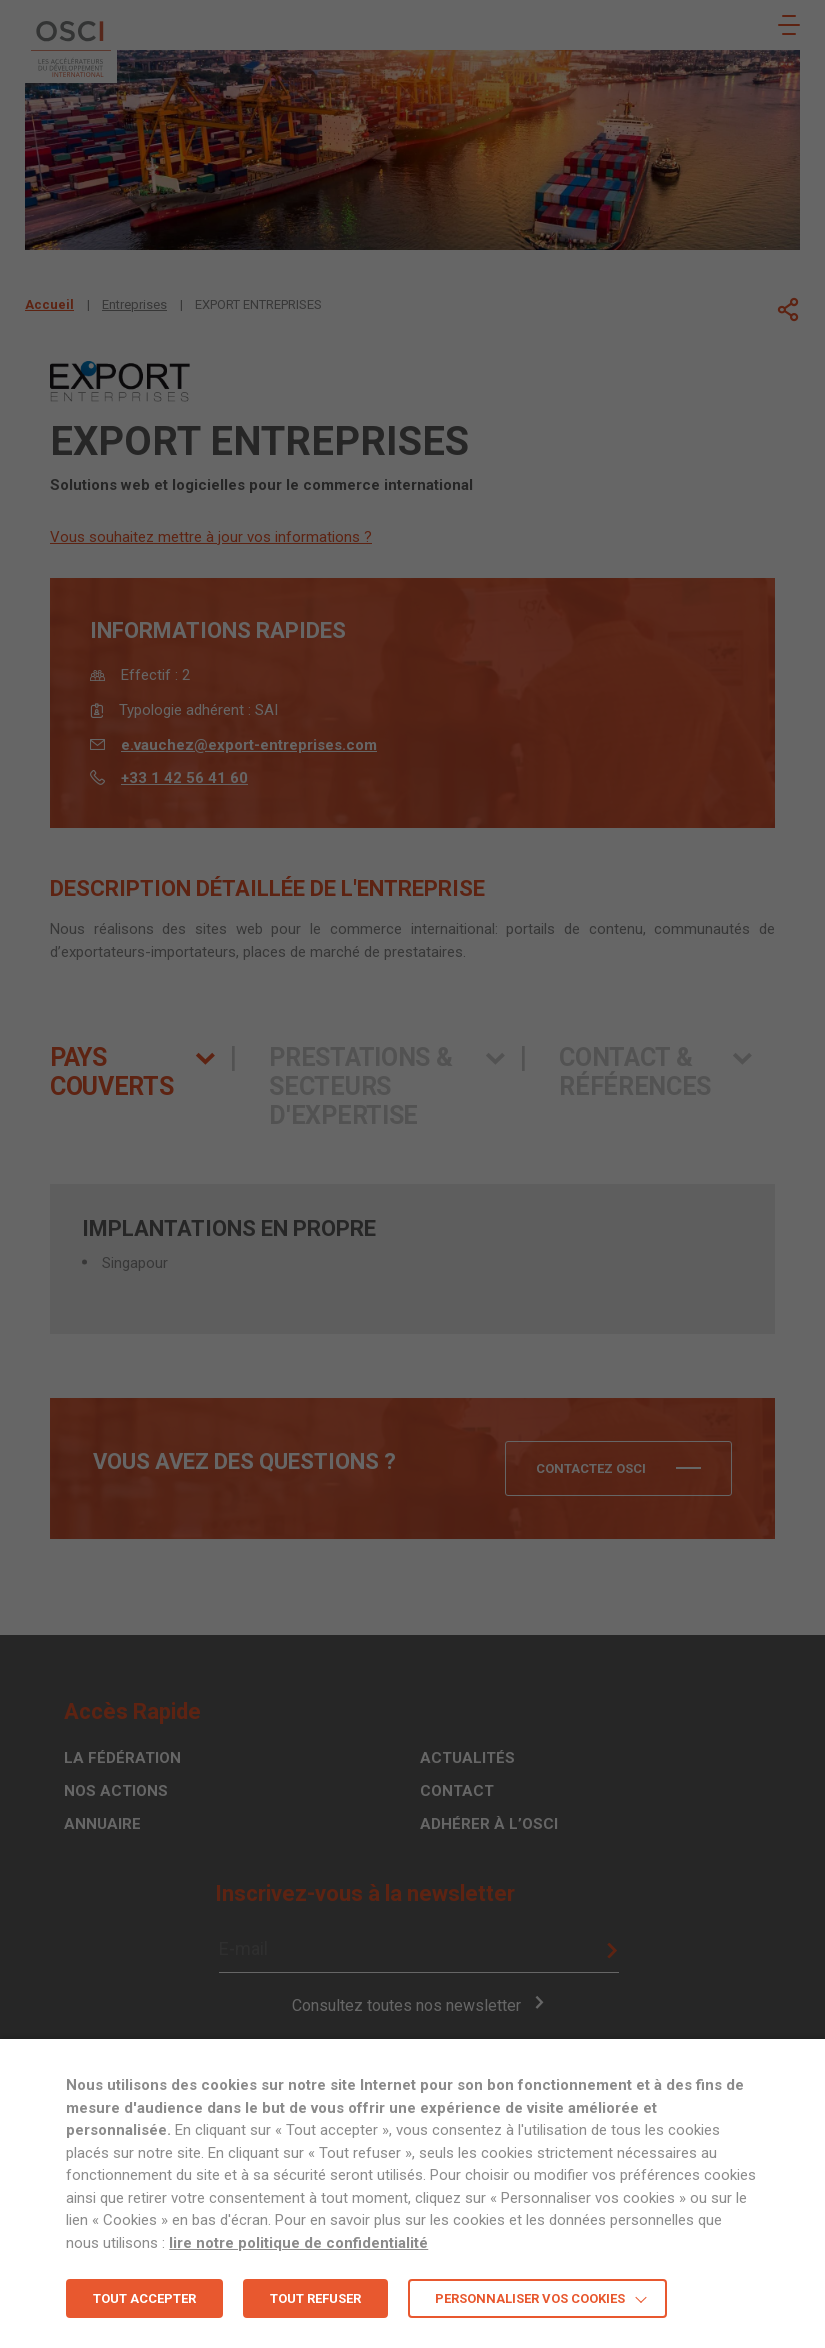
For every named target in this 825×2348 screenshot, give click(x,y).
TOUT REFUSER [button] (315, 2298)
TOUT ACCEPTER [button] (144, 2298)
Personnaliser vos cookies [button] (530, 2298)
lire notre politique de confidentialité (298, 2243)
